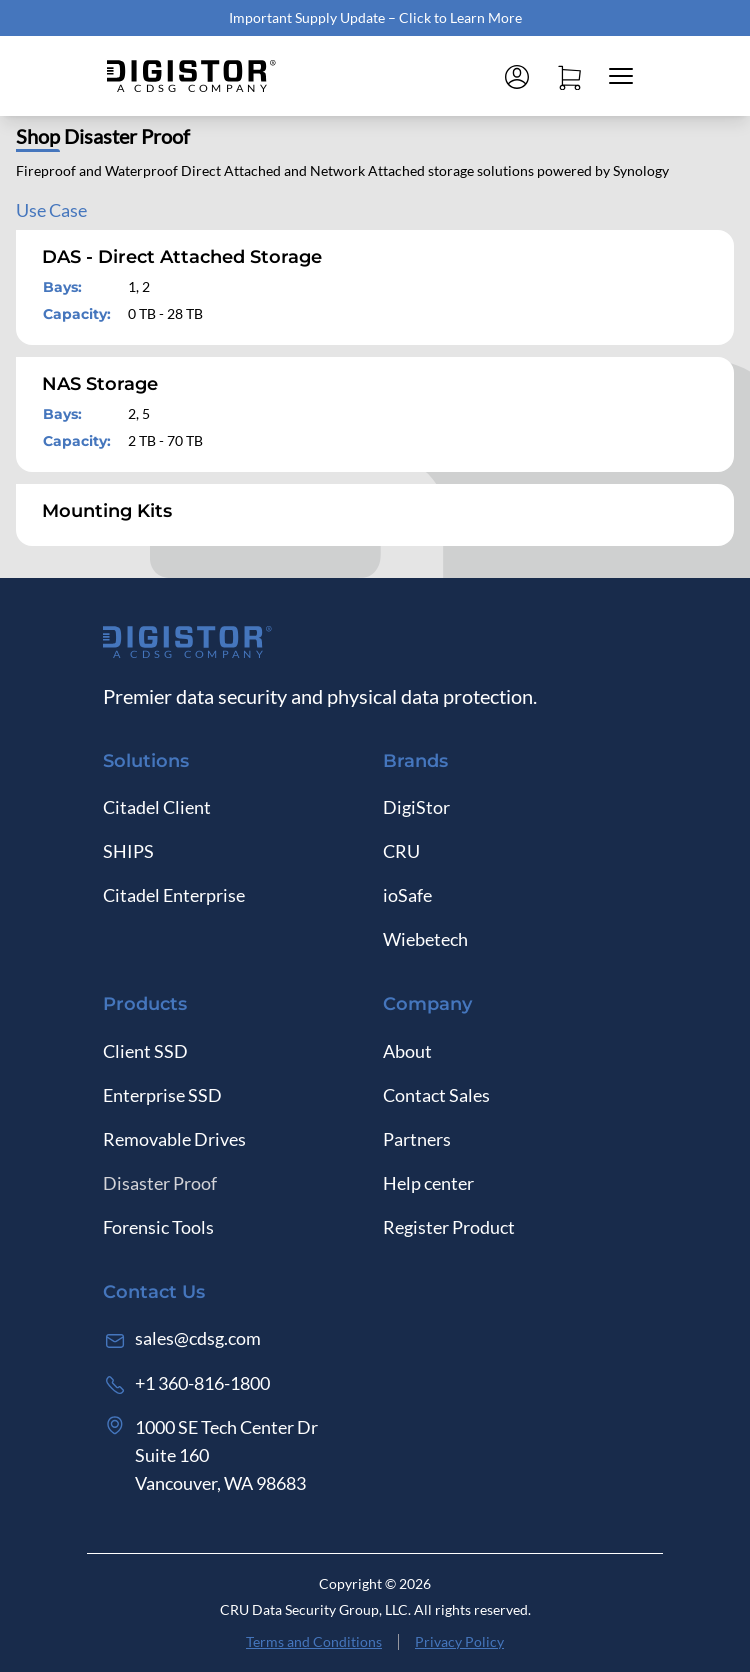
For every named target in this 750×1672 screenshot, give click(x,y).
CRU (401, 851)
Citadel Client (157, 807)
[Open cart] (569, 76)
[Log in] (517, 76)
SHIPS (128, 851)
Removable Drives (174, 1139)
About (407, 1051)
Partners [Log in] (417, 1139)
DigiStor (416, 807)
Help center (428, 1183)
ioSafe (407, 895)
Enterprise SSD (162, 1095)
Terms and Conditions (314, 1641)
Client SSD (145, 1051)
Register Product (449, 1227)
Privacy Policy (459, 1641)
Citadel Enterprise (174, 895)
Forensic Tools (158, 1227)
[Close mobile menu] (621, 76)
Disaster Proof (160, 1183)
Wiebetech (425, 939)
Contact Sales (436, 1095)
